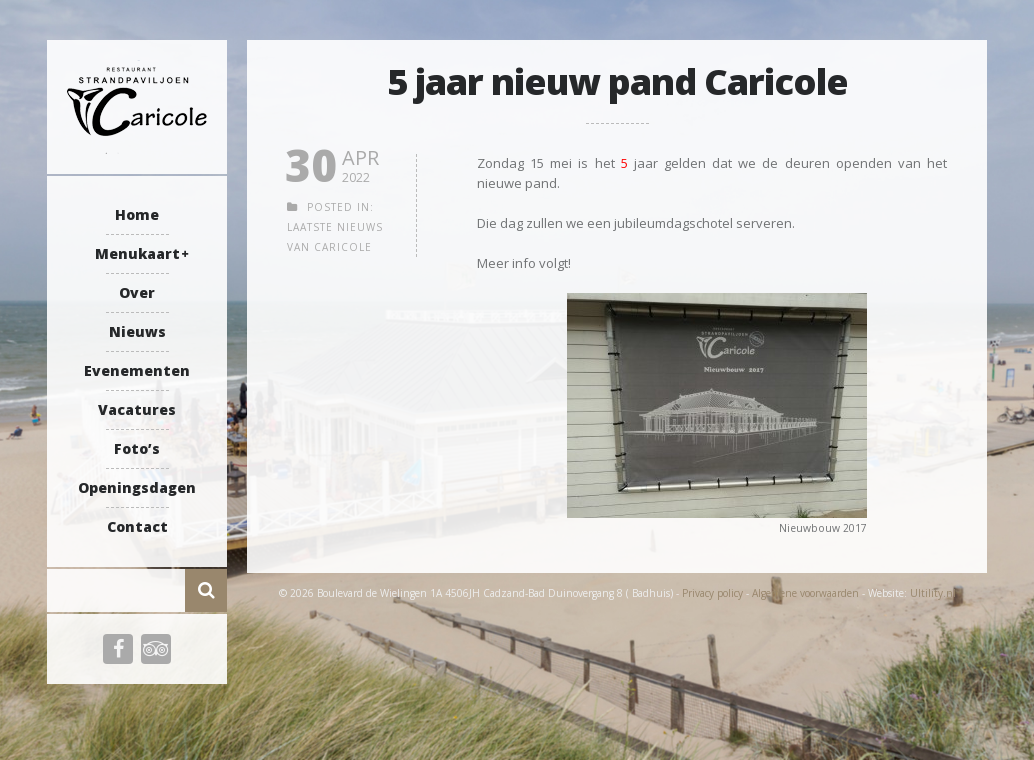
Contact (137, 526)
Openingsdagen (137, 487)
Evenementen (137, 370)
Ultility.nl (933, 593)
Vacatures (137, 409)
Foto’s (137, 448)
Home (137, 214)
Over (137, 292)
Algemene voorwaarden (805, 593)
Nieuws (137, 331)
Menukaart (137, 253)
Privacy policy (712, 593)
